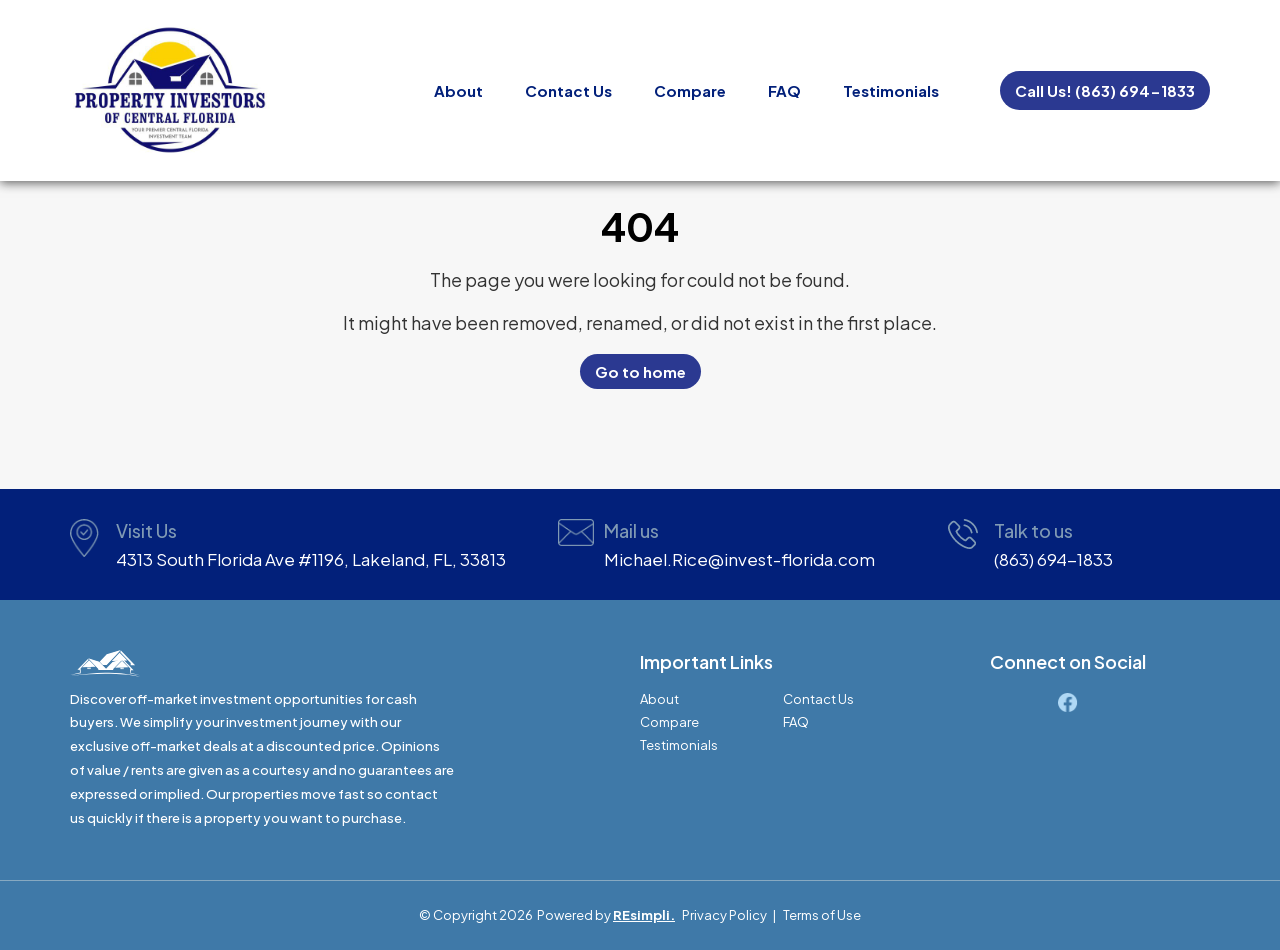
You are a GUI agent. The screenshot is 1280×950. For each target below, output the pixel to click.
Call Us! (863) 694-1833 (1105, 90)
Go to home (640, 371)
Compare (690, 90)
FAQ (784, 90)
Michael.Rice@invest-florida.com (739, 559)
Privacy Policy (724, 915)
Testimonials (891, 90)
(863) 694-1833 (1053, 559)
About (458, 90)
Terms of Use (822, 915)
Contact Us (568, 90)
